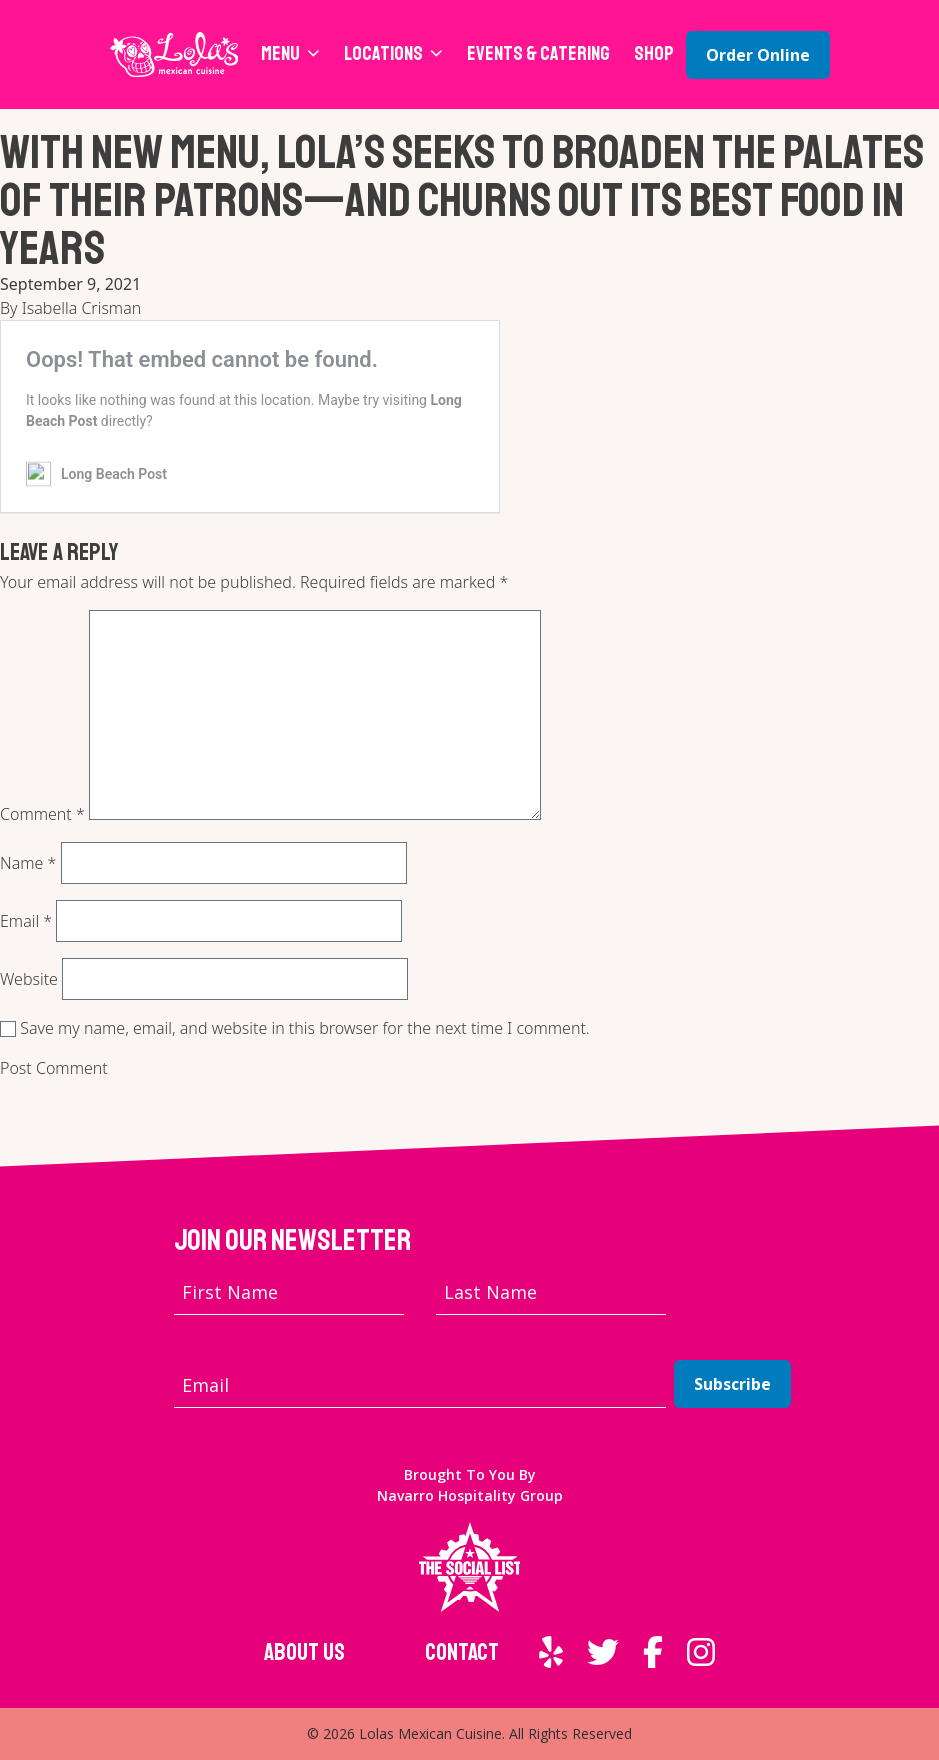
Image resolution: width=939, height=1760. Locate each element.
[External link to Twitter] (603, 1652)
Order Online (758, 55)
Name (28, 863)
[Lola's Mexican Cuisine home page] (174, 54)
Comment (42, 814)
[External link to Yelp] (551, 1652)
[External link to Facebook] (653, 1652)
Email (26, 921)
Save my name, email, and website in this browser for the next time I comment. (305, 1028)
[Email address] (420, 1385)
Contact (462, 1652)
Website (29, 979)
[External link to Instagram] (701, 1652)
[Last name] (551, 1292)
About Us (304, 1652)
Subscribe (732, 1384)
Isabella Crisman (81, 308)
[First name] (289, 1292)
